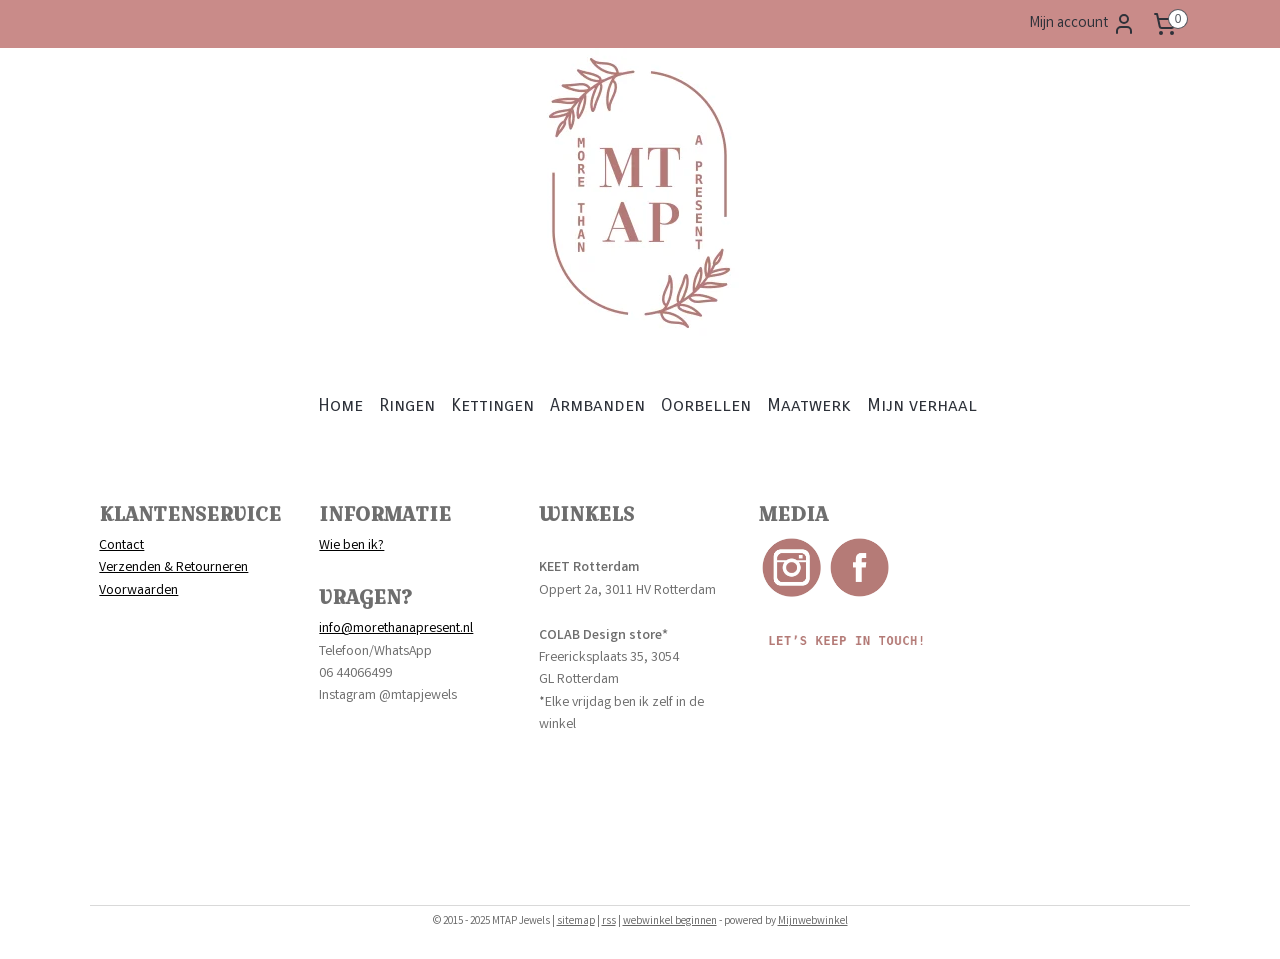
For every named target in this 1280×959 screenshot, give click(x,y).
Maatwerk (809, 405)
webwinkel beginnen (670, 922)
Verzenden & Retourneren (173, 568)
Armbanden (597, 405)
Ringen (407, 405)
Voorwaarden (138, 591)
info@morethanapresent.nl (396, 629)
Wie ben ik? (351, 546)
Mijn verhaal (922, 405)
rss (609, 922)
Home (340, 405)
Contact (121, 546)
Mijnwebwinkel (813, 922)
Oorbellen (706, 405)
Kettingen (492, 405)
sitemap (576, 922)
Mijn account (1082, 24)
